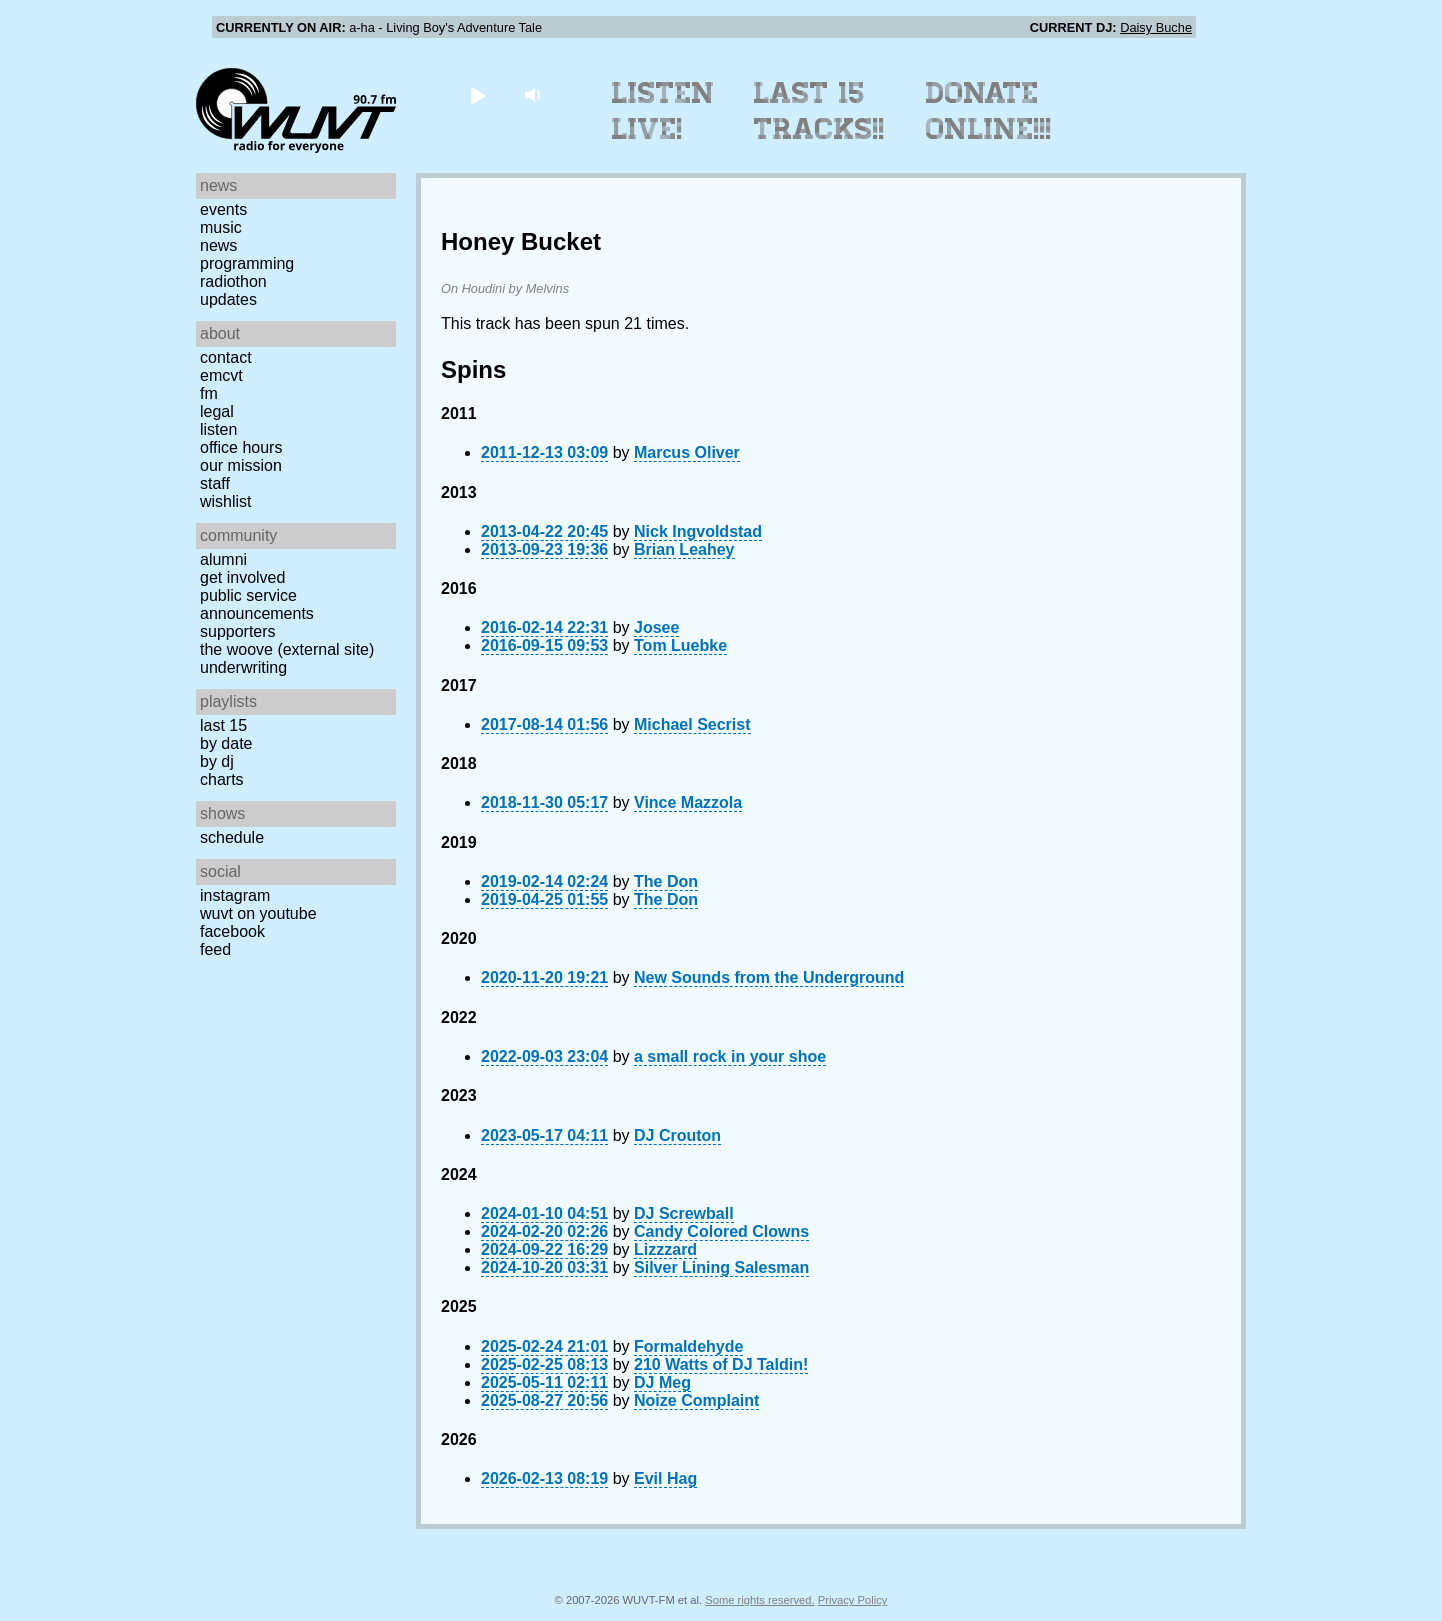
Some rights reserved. (759, 1600)
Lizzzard (665, 1249)
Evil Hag (665, 1478)
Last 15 (223, 725)
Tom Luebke (680, 645)
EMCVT (221, 375)
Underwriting (243, 667)
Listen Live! (663, 111)
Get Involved (242, 577)
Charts (222, 779)
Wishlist (226, 501)
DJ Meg (662, 1382)
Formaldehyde (688, 1346)
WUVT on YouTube (258, 913)
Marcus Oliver (687, 452)
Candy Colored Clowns (721, 1231)
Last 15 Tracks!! (819, 111)
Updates (228, 299)
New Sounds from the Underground (769, 977)
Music (221, 227)
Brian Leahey (684, 549)
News (218, 245)
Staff (215, 483)
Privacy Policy (853, 1600)
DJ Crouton (677, 1135)
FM (209, 393)
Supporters (238, 631)
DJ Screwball (684, 1213)
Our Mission (241, 465)
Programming (247, 263)
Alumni (223, 559)
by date (226, 743)
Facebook (232, 931)
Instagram (235, 895)
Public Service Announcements (257, 604)
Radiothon (233, 281)
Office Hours (241, 447)
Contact (226, 357)
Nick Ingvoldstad (698, 531)
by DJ (217, 761)
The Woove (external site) (287, 649)
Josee (656, 627)
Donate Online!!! (989, 111)
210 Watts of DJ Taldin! (721, 1364)
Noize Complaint (696, 1400)
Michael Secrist (692, 724)
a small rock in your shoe (730, 1056)
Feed (215, 949)
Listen (218, 429)
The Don (666, 881)
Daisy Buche (1156, 27)
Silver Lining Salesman (721, 1267)
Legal (217, 411)
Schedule (232, 837)
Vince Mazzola (688, 802)
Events (223, 209)
